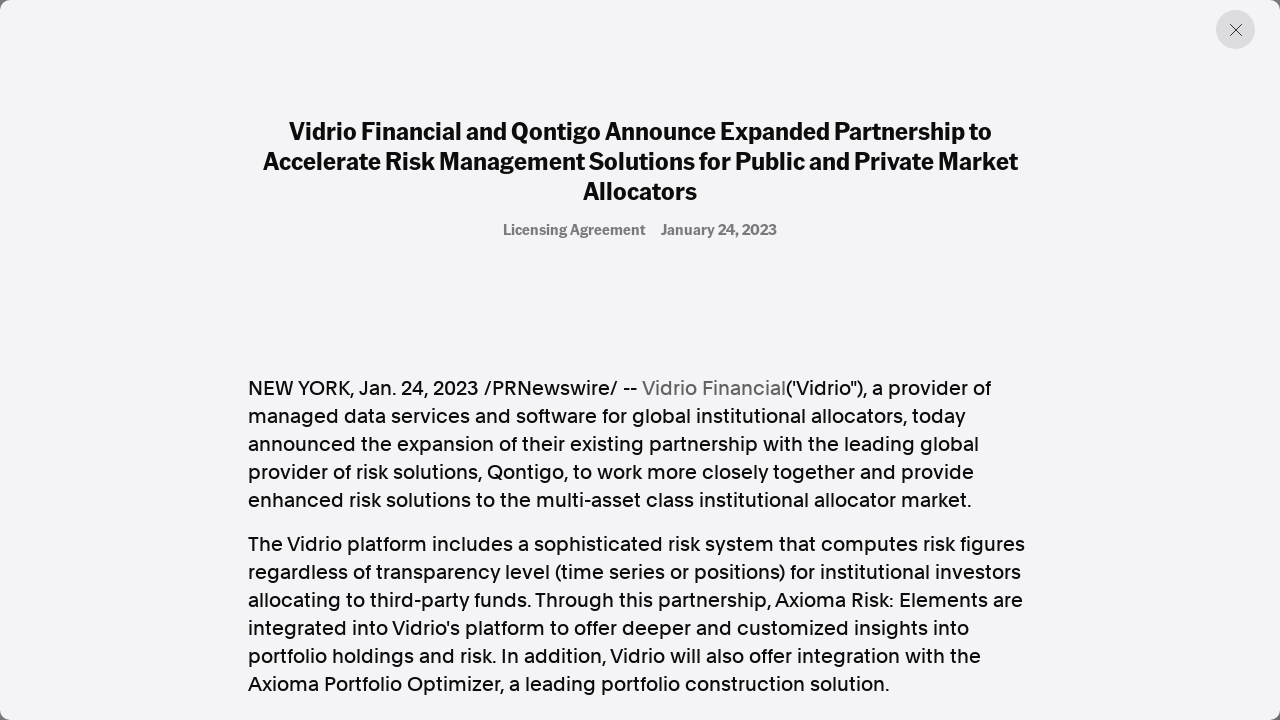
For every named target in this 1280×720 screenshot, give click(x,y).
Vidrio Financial (714, 388)
